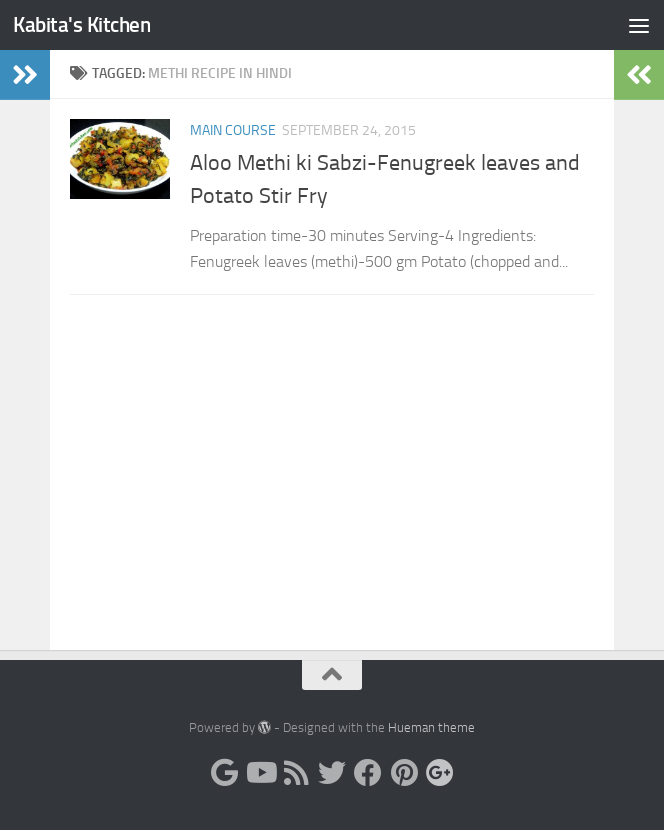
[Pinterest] (404, 773)
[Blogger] (224, 773)
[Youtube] (260, 773)
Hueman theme (431, 727)
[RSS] (296, 773)
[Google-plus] (440, 773)
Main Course (233, 130)
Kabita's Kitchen (81, 24)
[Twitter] (332, 773)
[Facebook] (368, 773)
